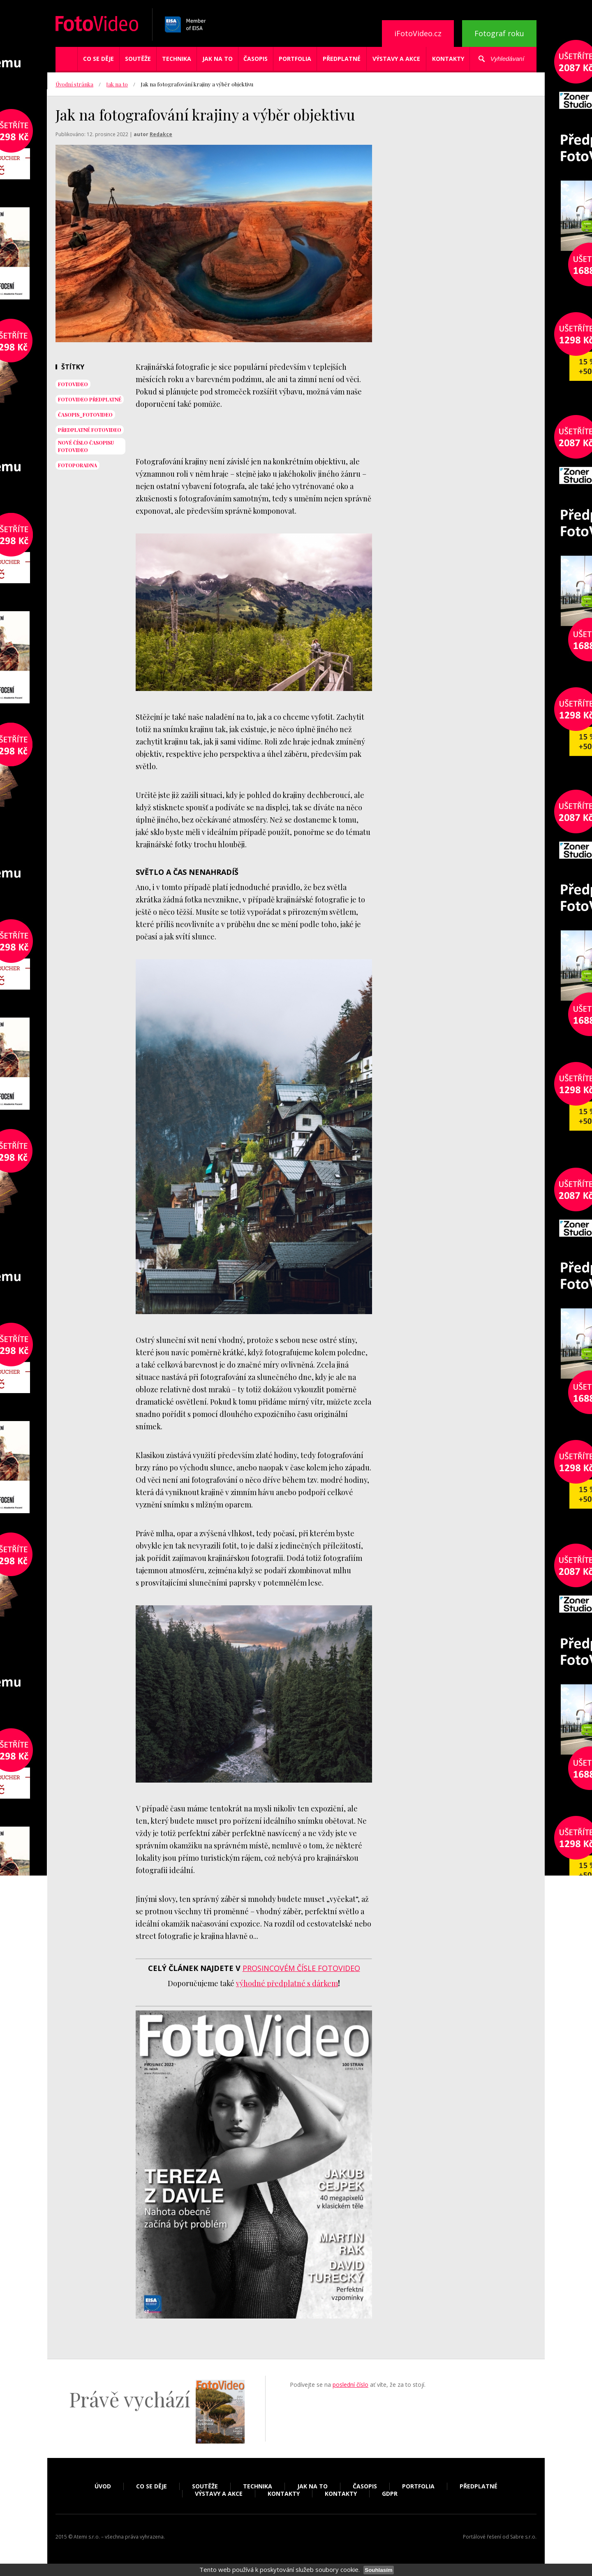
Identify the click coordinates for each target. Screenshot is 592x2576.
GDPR (390, 2493)
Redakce (161, 134)
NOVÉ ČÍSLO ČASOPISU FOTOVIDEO (86, 446)
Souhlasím (378, 2570)
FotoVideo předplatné (89, 399)
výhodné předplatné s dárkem (287, 1983)
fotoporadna (77, 465)
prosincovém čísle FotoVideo (301, 1968)
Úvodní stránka (74, 84)
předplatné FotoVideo (89, 430)
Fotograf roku (499, 33)
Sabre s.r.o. (523, 2536)
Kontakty (448, 59)
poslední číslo (350, 2384)
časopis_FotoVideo (85, 414)
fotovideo (73, 384)
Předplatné (342, 59)
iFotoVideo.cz (418, 33)
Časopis (255, 59)
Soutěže (138, 59)
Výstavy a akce (396, 59)
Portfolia (295, 59)
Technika (176, 59)
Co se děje (98, 59)
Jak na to (217, 59)
